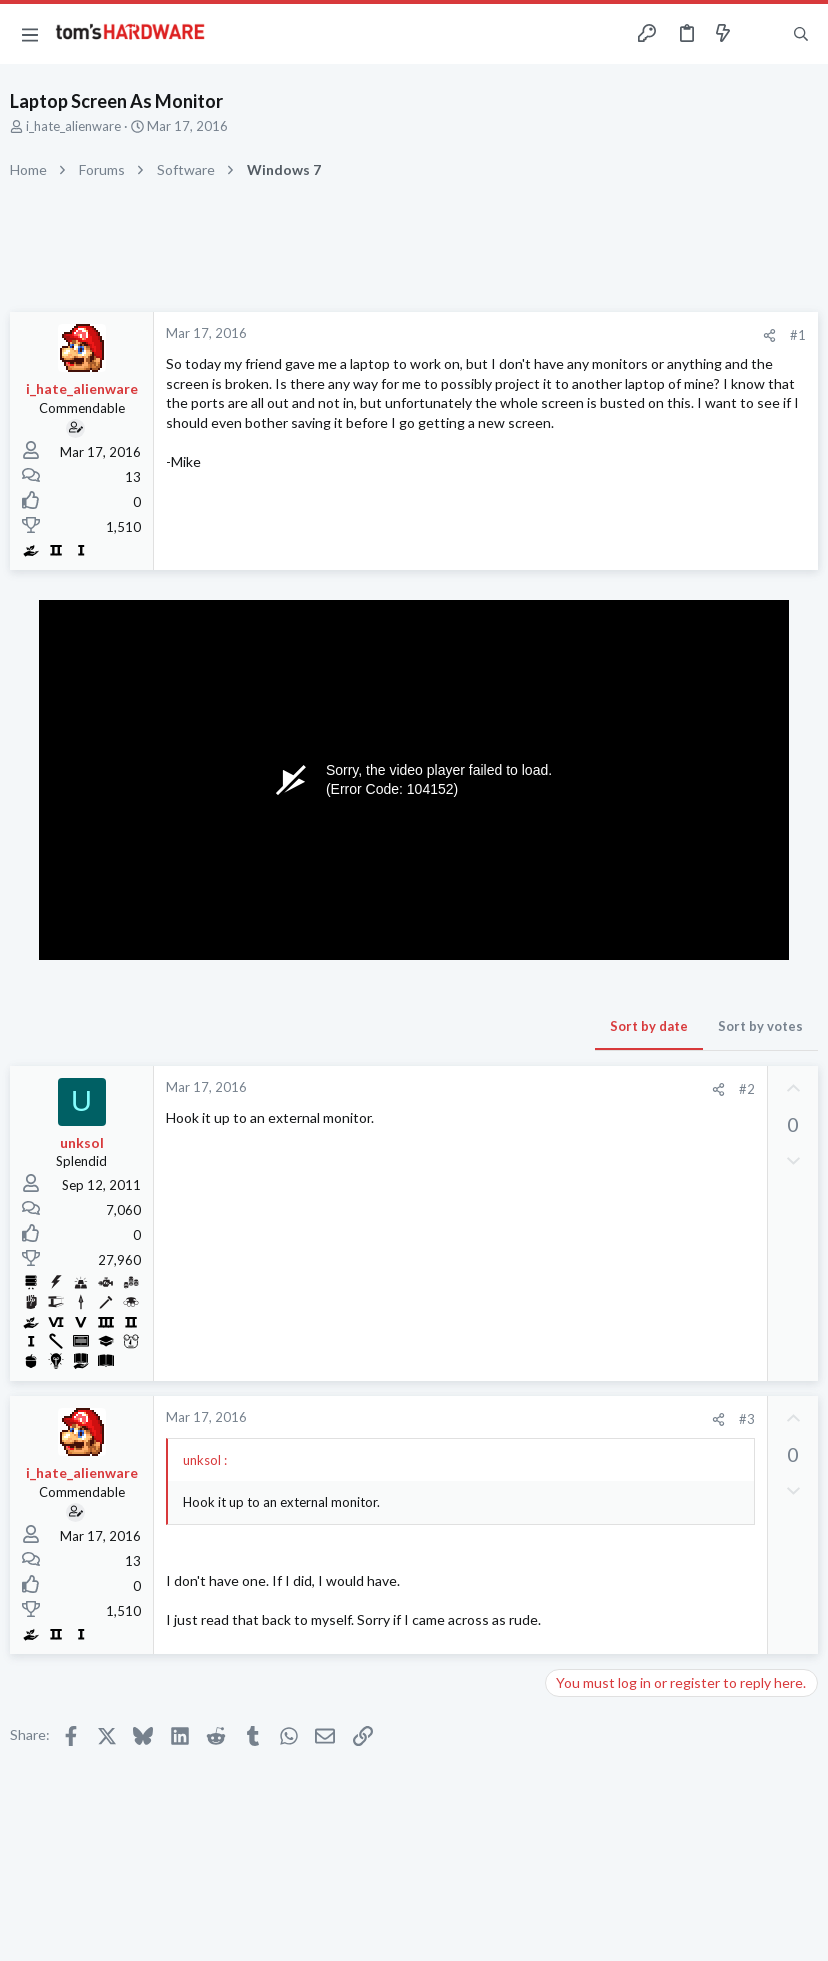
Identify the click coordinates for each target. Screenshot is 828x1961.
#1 (798, 335)
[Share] (769, 335)
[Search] (801, 34)
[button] (30, 34)
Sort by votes (760, 1026)
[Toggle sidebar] (762, 34)
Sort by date (649, 1026)
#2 (747, 1089)
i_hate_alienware (73, 126)
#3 (747, 1419)
